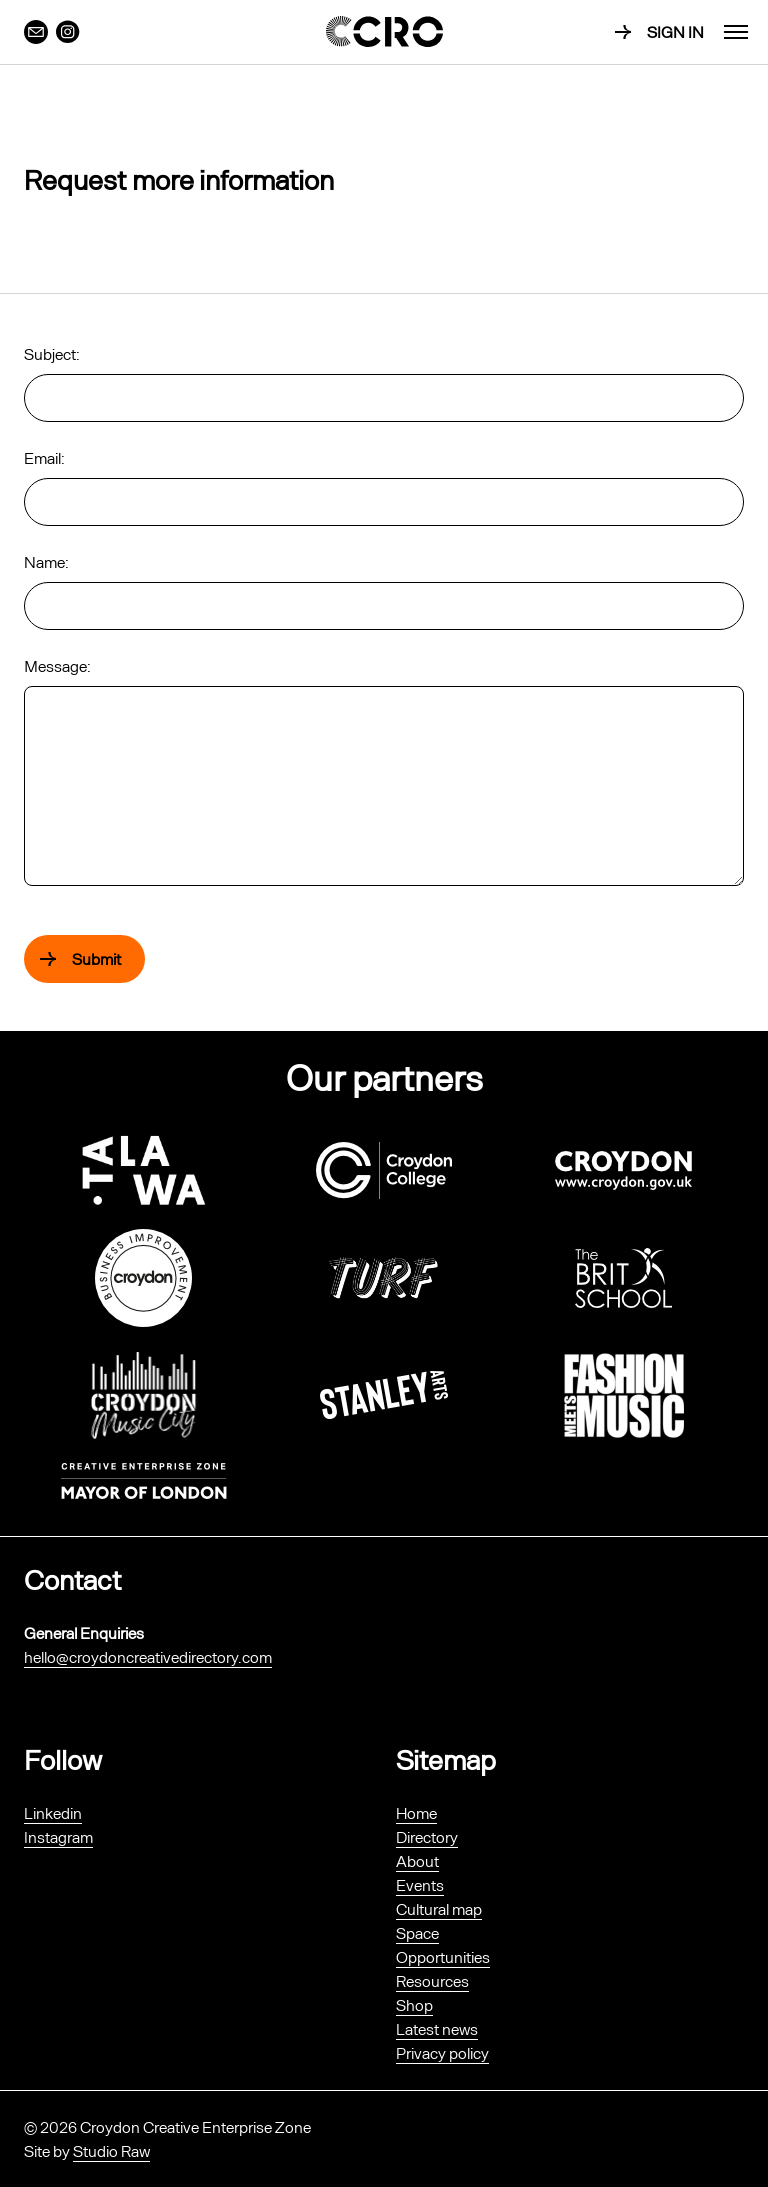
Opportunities (443, 1956)
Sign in (675, 31)
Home (416, 1812)
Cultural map (439, 1908)
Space (417, 1932)
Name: (46, 561)
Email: (44, 457)
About (417, 1860)
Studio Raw (111, 2150)
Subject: (52, 353)
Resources (432, 1980)
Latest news (437, 2028)
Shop (414, 2004)
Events (420, 1884)
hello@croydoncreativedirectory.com (148, 1656)
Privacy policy (442, 2052)
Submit (96, 958)
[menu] (736, 32)
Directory (427, 1836)
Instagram (58, 1836)
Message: (57, 665)
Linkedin (53, 1812)
